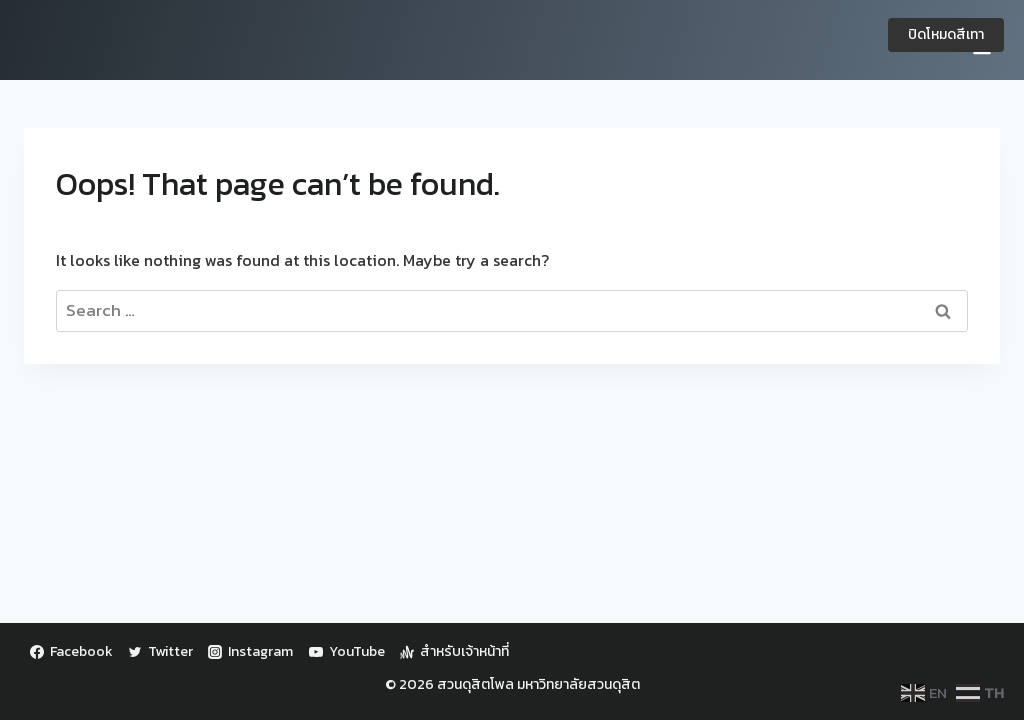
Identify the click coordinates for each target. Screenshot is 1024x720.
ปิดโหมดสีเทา (946, 34)
